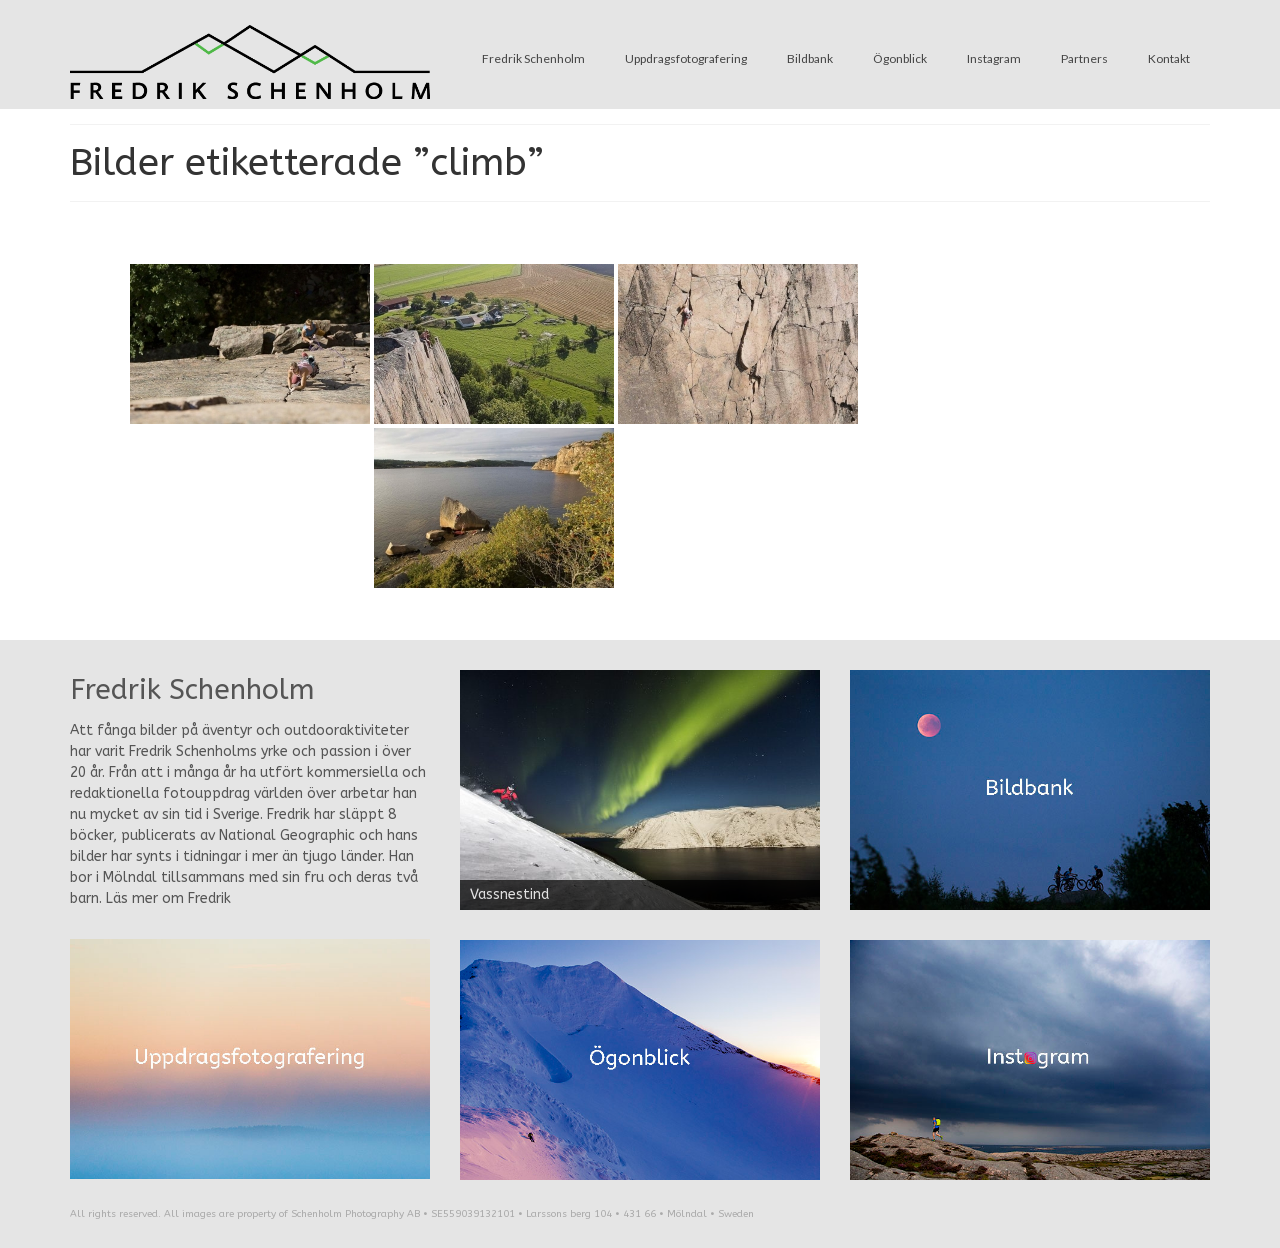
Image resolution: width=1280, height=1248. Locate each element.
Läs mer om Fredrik (168, 898)
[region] (640, 790)
